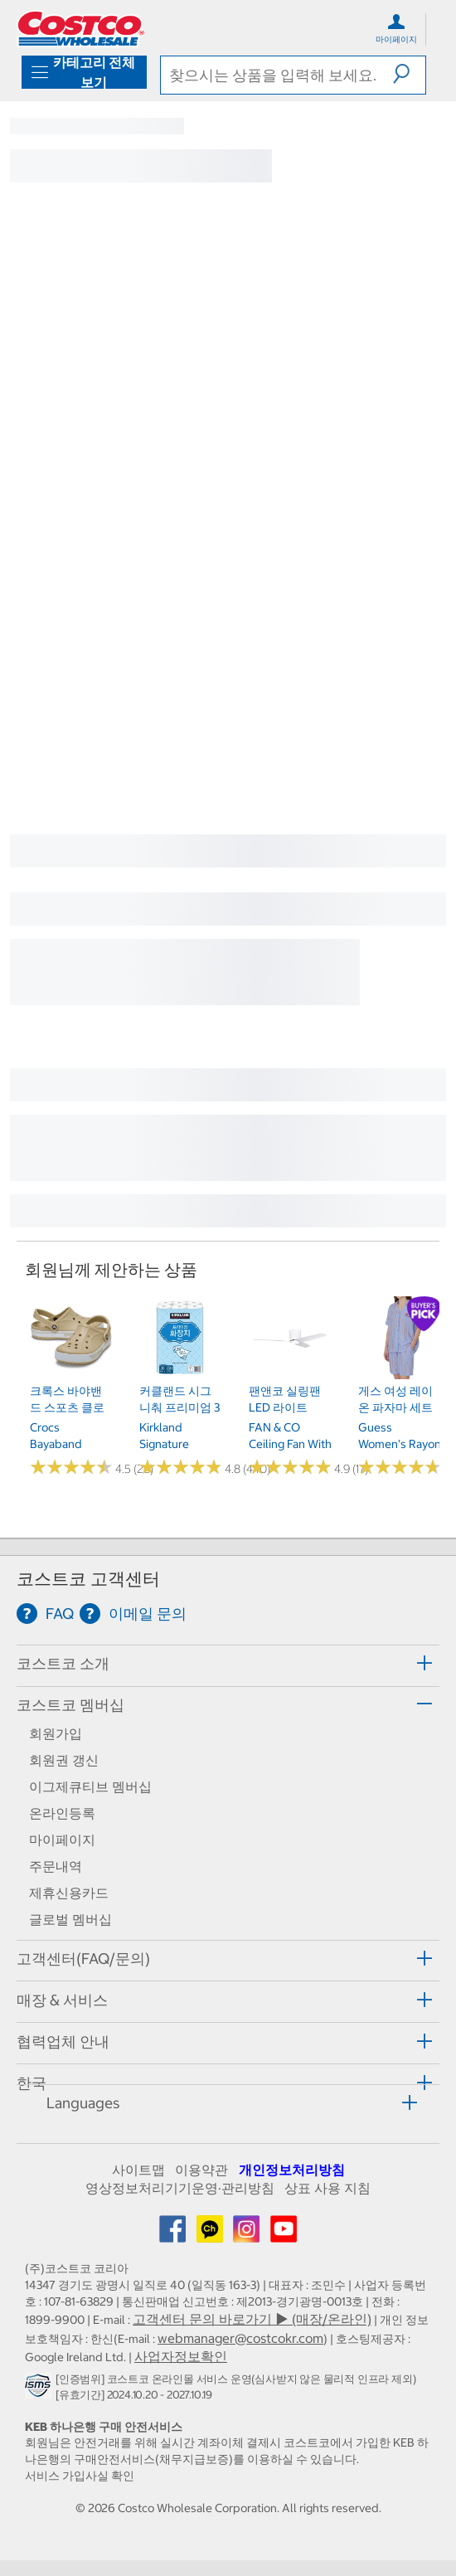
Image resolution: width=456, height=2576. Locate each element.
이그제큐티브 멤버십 (90, 1786)
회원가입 (55, 1733)
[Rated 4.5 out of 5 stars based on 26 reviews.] (71, 1467)
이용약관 (201, 2169)
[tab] (228, 1663)
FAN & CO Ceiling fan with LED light (290, 1444)
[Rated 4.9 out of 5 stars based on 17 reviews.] (290, 1467)
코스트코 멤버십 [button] (70, 1704)
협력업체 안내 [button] (63, 2041)
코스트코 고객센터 (88, 1578)
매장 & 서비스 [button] (62, 2000)
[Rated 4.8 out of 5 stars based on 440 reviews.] (180, 1467)
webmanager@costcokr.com (240, 2338)
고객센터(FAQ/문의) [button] (83, 1958)
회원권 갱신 (64, 1760)
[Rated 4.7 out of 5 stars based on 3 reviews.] (399, 1467)
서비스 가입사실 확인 (79, 2475)
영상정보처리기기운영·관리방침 (179, 2188)
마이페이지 (62, 1839)
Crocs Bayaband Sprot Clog (57, 1444)
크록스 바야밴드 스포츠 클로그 (67, 1407)
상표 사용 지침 (327, 2188)
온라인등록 (62, 1813)
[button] (409, 73)
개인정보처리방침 (292, 2169)
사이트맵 (138, 2169)
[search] (277, 75)
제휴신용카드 (69, 1892)
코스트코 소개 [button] (63, 1663)
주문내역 (55, 1866)
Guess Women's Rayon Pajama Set (399, 1444)
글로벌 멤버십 (70, 1919)
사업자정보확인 (180, 2356)
